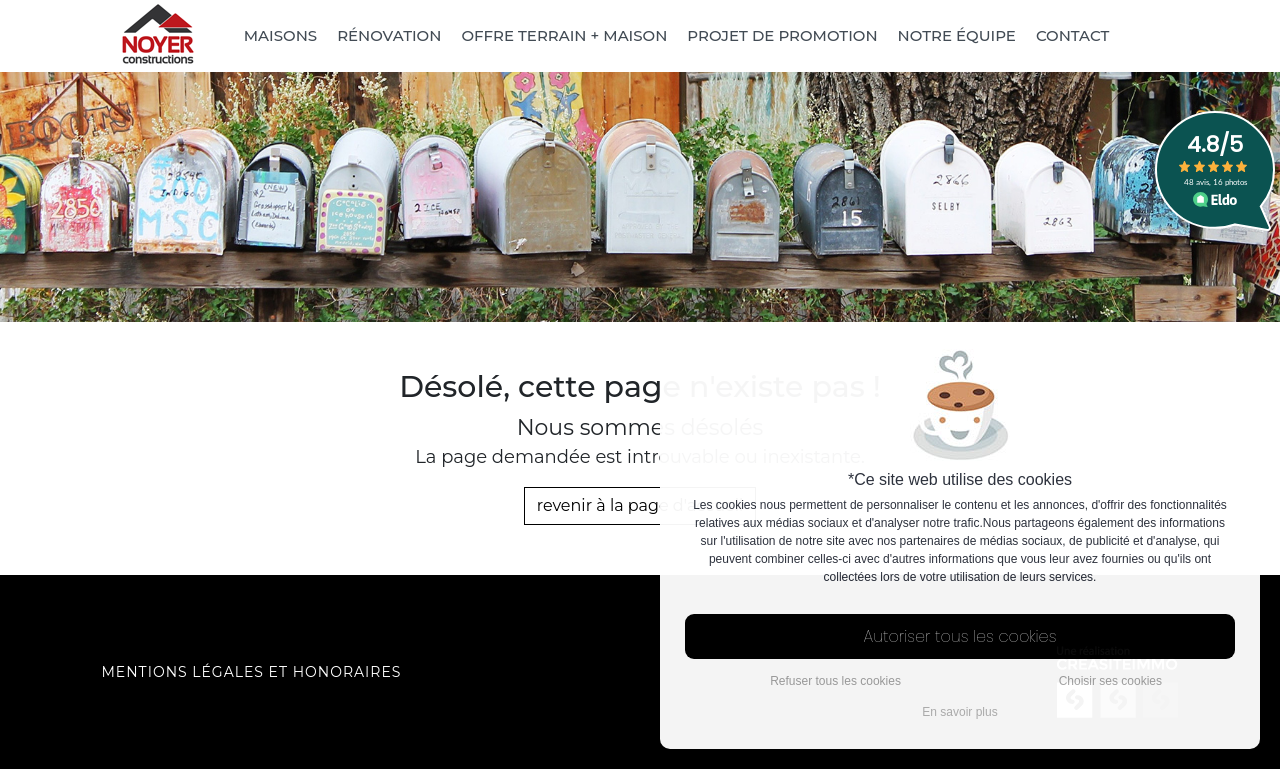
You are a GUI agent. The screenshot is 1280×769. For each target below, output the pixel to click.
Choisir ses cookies (1110, 681)
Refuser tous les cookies (835, 681)
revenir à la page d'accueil (640, 505)
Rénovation (389, 35)
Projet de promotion (782, 35)
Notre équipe (957, 35)
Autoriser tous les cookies (960, 636)
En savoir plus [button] (959, 712)
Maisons (280, 35)
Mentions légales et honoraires (252, 672)
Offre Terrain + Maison (564, 35)
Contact (1072, 35)
